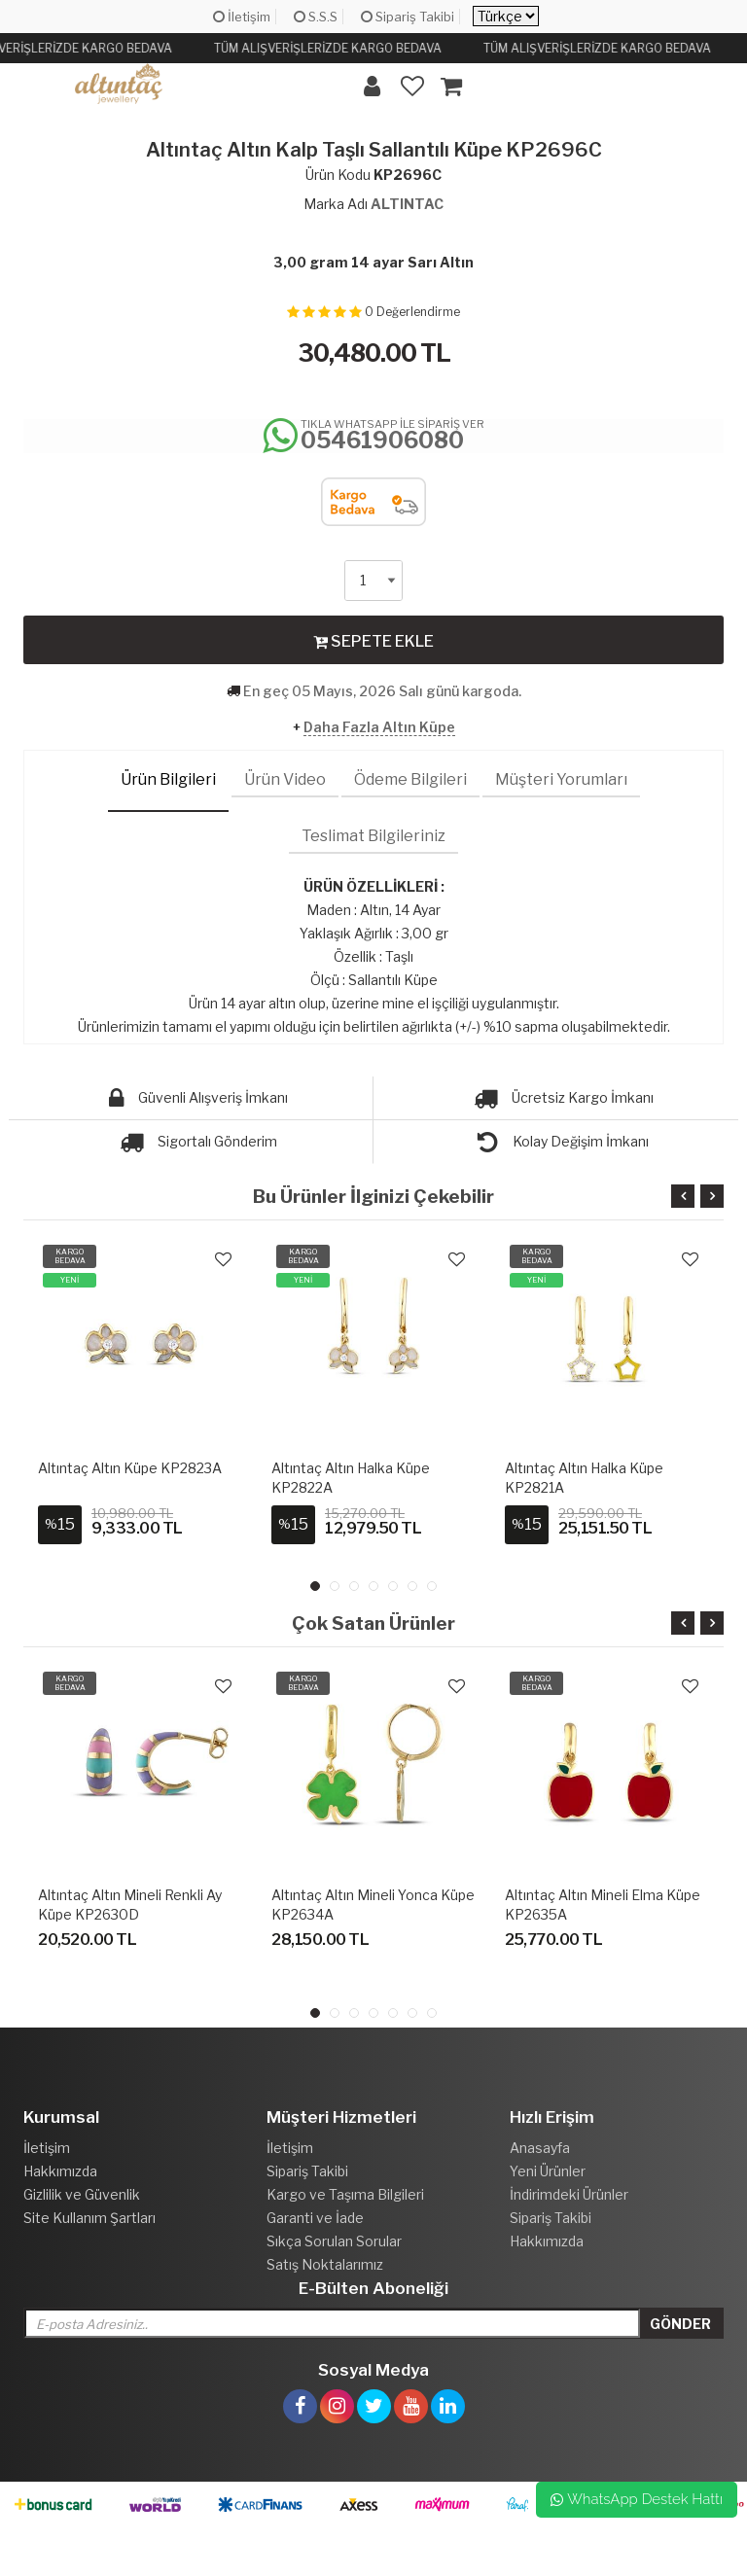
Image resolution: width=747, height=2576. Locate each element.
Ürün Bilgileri (168, 779)
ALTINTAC (407, 203)
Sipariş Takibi (407, 16)
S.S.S (316, 16)
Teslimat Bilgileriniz (373, 836)
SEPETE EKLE (373, 641)
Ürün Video (285, 779)
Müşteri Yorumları (561, 779)
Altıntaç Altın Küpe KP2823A (130, 1468)
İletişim (241, 16)
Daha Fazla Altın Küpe (379, 727)
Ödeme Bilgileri (410, 779)
